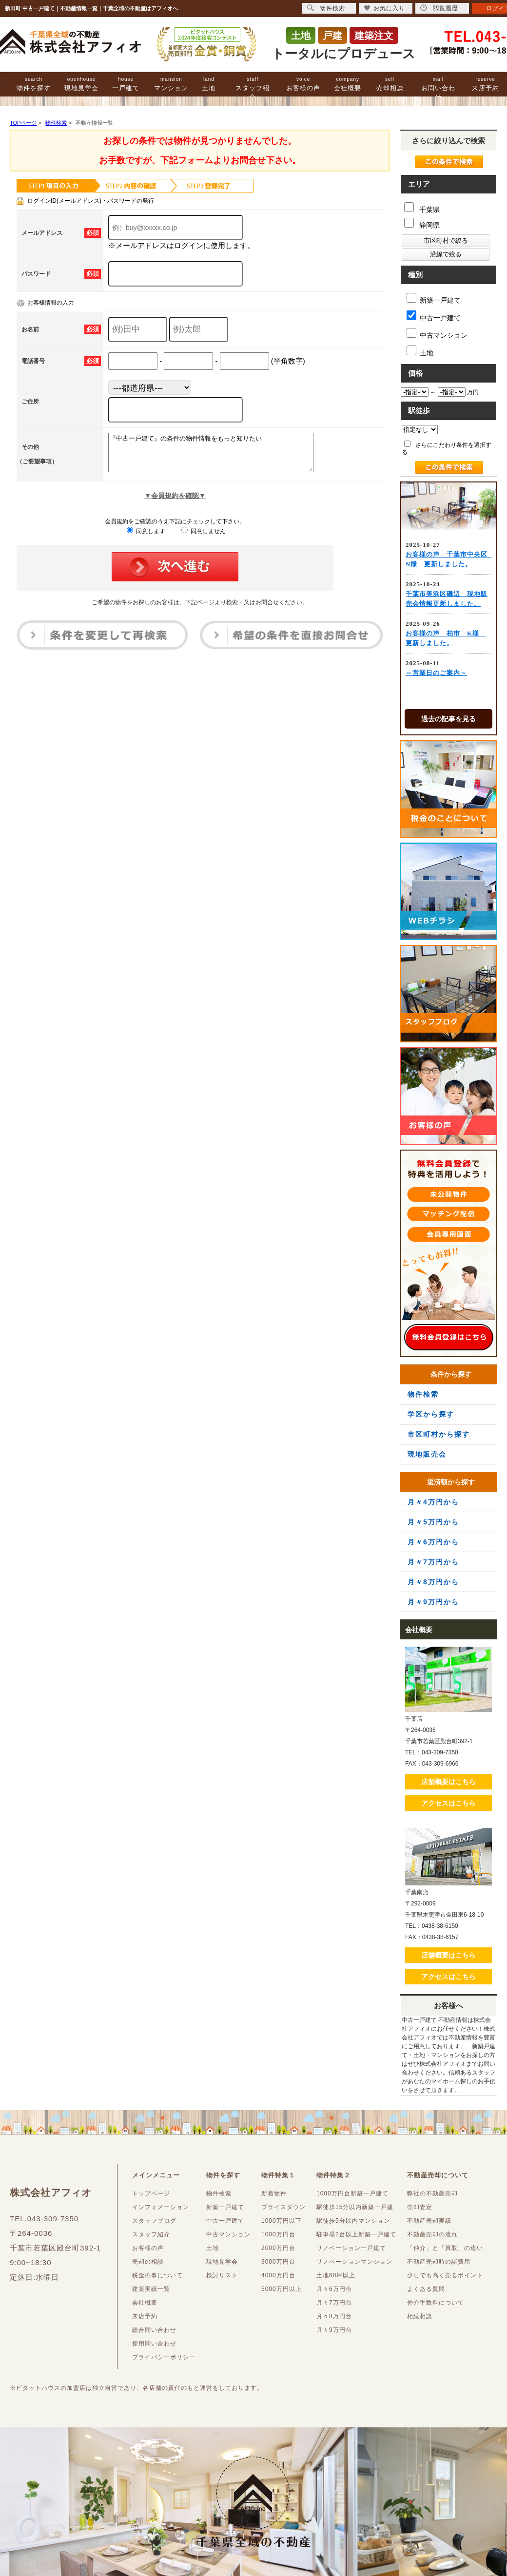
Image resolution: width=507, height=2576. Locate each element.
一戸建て (125, 84)
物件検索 (423, 1394)
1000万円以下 (281, 2220)
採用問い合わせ (154, 2343)
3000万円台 (278, 2261)
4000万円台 (278, 2275)
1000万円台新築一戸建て (352, 2193)
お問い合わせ (438, 88)
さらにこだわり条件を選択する (446, 448)
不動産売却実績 (429, 2220)
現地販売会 (427, 1454)
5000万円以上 (281, 2289)
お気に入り (384, 8)
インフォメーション (160, 2207)
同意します (146, 538)
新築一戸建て (434, 298)
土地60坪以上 (335, 2275)
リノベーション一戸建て (351, 2248)
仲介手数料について (435, 2302)
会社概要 (347, 84)
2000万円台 (278, 2248)
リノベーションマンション (354, 2261)
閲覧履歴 (439, 8)
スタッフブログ (154, 2220)
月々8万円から (433, 1582)
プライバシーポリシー (163, 2357)
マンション (171, 84)
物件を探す (34, 84)
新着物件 (274, 2193)
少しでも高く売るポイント (445, 2275)
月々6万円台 (334, 2289)
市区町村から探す (439, 1434)
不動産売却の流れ (432, 2234)
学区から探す (431, 1414)
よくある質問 (426, 2289)
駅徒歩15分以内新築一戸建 (354, 2207)
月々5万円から (433, 1522)
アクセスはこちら (448, 1803)
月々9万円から (433, 1602)
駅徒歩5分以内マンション (353, 2220)
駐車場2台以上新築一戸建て (356, 2234)
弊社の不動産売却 (432, 2193)
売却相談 (390, 84)
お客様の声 (303, 84)
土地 (208, 84)
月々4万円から (433, 1502)
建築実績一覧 (151, 2289)
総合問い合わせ (154, 2329)
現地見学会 (81, 84)
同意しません (203, 538)
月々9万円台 (334, 2329)
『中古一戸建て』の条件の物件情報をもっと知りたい (223, 456)
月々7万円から (433, 1562)
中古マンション (437, 333)
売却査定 (419, 2207)
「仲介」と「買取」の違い (445, 2248)
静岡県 (422, 223)
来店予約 (485, 84)
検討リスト (222, 2275)
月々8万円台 (334, 2316)
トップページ (151, 2193)
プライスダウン (283, 2207)
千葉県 (422, 207)
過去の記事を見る (448, 719)
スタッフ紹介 (252, 88)
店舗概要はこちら (448, 1782)
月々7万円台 (334, 2302)
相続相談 (419, 2316)
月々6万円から (433, 1542)
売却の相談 (148, 2261)
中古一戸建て (434, 316)
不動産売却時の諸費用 (438, 2261)
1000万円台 (278, 2234)
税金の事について (157, 2275)
